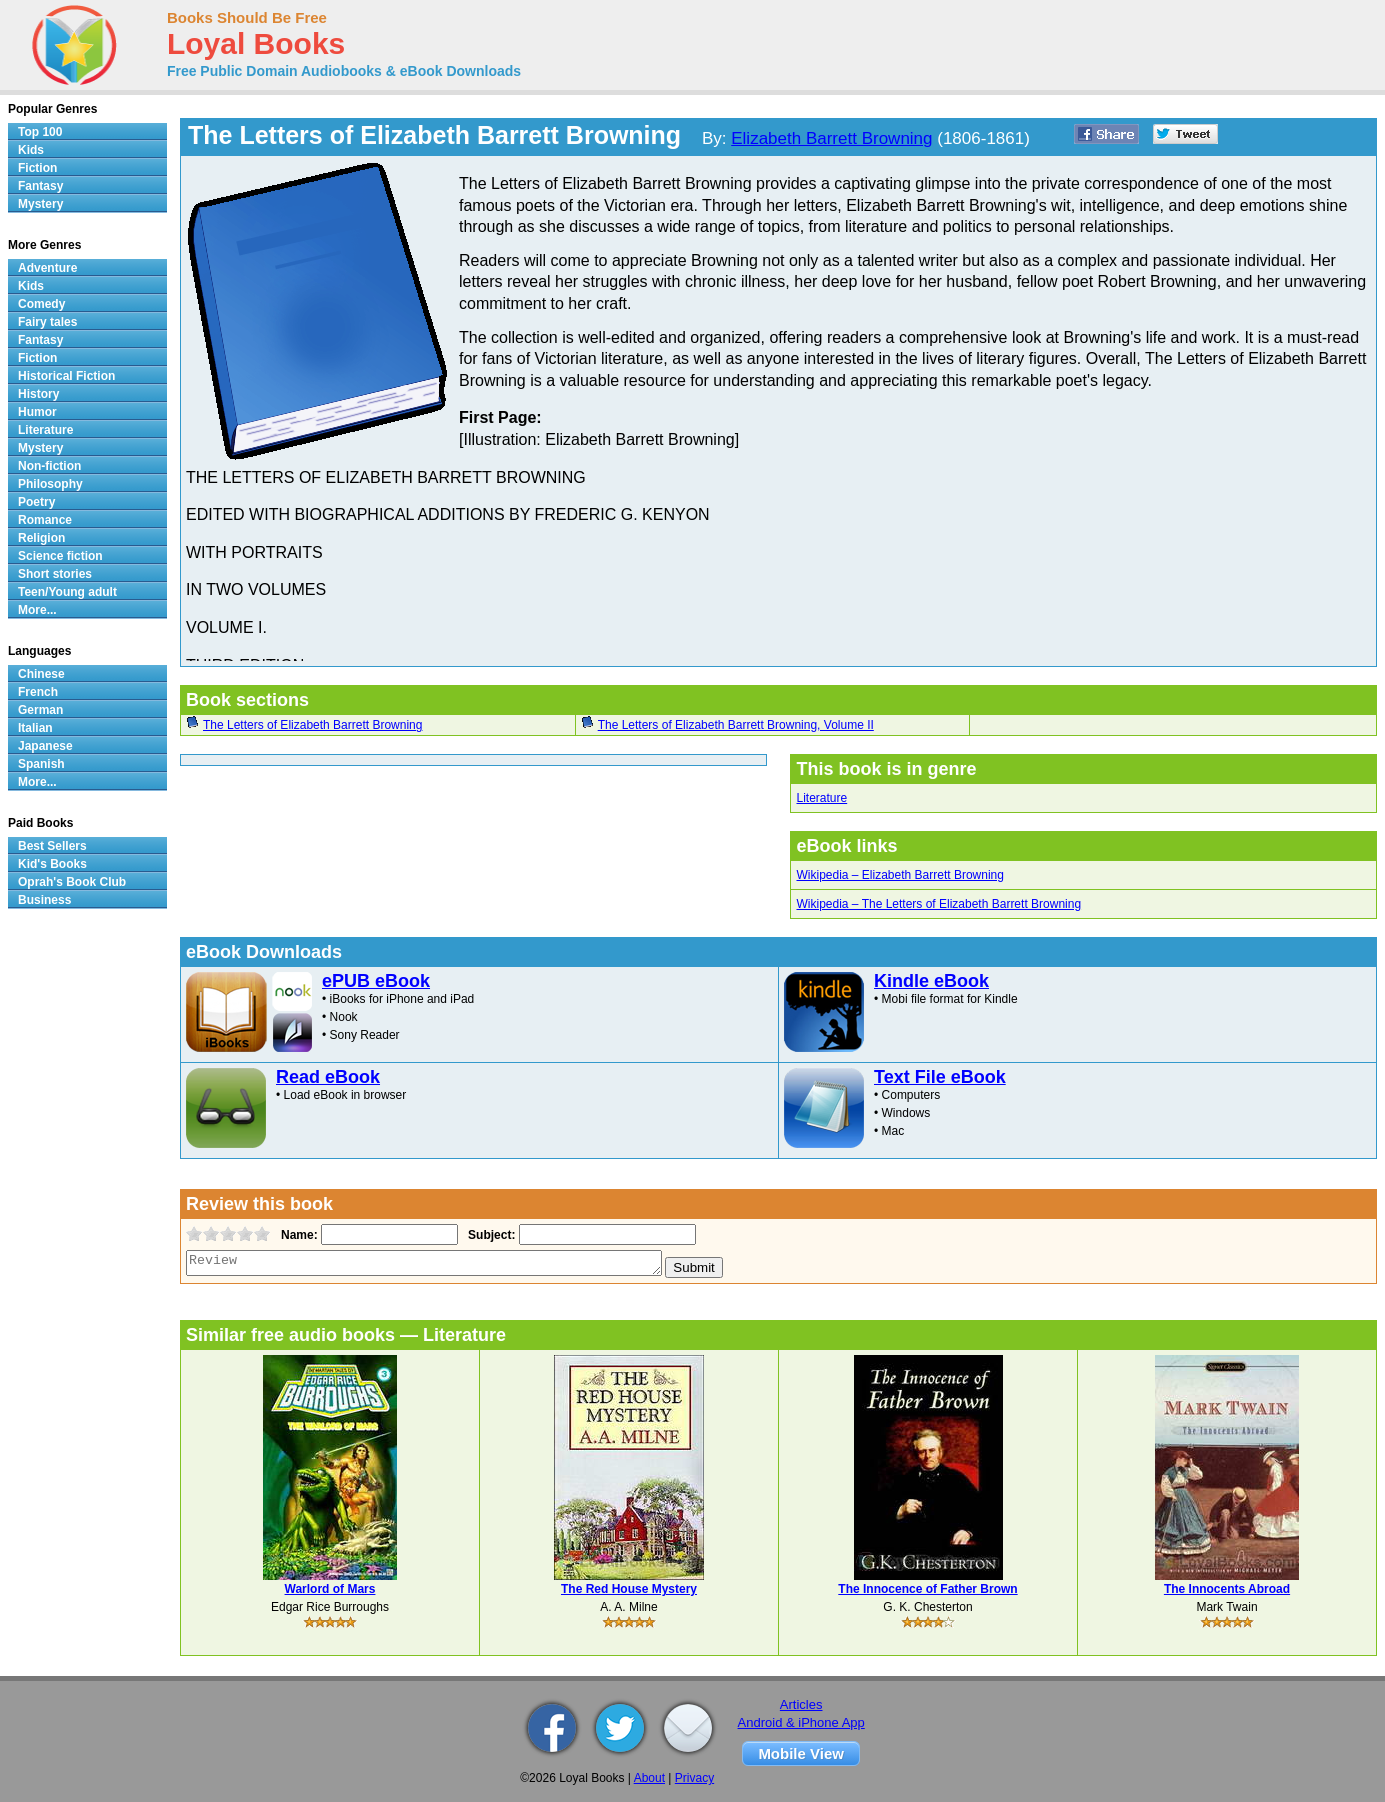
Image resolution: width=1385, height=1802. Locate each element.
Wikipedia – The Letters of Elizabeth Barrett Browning (938, 904)
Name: (297, 1235)
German (40, 710)
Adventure (47, 268)
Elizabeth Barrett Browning (831, 138)
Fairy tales (47, 322)
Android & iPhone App (801, 1722)
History (38, 394)
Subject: (489, 1235)
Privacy (694, 1778)
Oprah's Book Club (72, 882)
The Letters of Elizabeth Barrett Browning (312, 725)
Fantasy (40, 186)
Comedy (41, 304)
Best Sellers (52, 846)
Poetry (36, 502)
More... (37, 610)
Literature (821, 798)
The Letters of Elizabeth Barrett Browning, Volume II (736, 725)
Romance (45, 520)
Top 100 (40, 132)
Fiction (37, 168)
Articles (801, 1704)
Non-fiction (49, 466)
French (38, 692)
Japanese (45, 746)
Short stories (55, 574)
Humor (37, 412)
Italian (35, 728)
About (649, 1778)
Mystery (40, 204)
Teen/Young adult (67, 592)
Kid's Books (52, 864)
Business (44, 900)
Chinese (41, 674)
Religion (41, 538)
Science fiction (60, 556)
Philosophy (50, 484)
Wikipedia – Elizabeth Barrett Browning (899, 875)
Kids (31, 150)
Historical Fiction (66, 376)
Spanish (41, 764)
